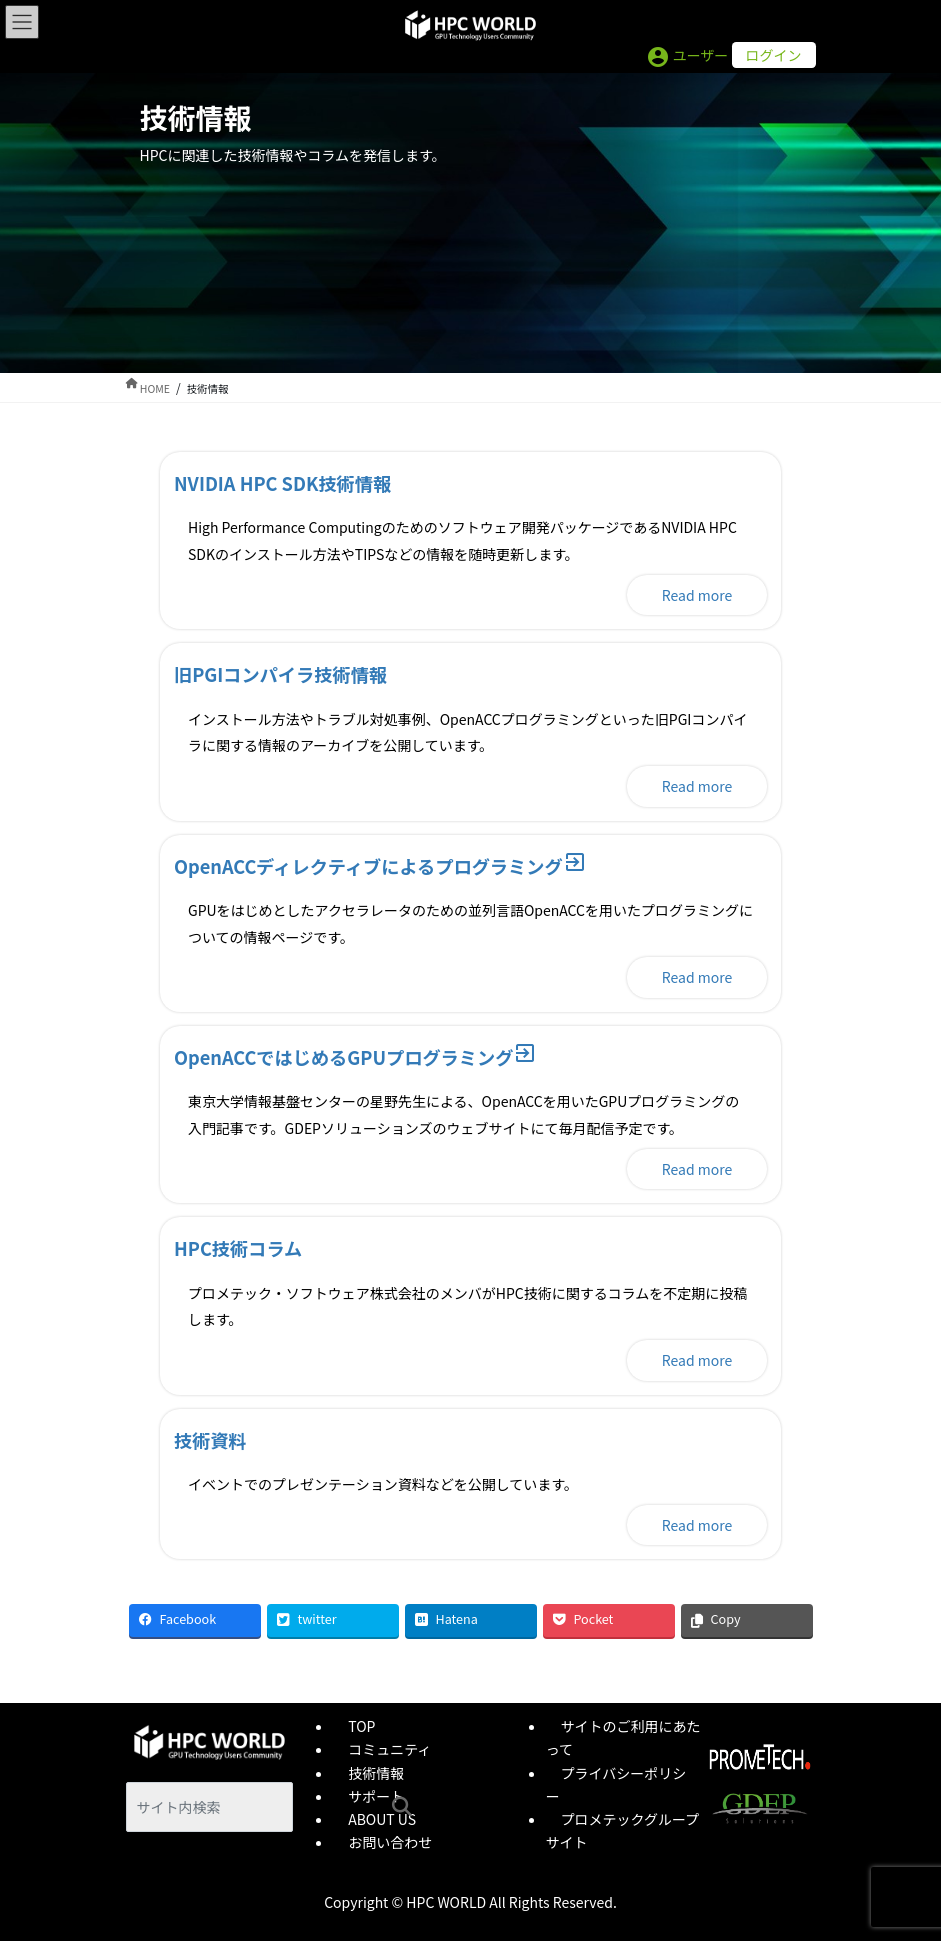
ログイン (774, 55)
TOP (361, 1726)
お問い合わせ (390, 1842)
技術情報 (376, 1773)
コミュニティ (389, 1749)
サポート (376, 1796)
